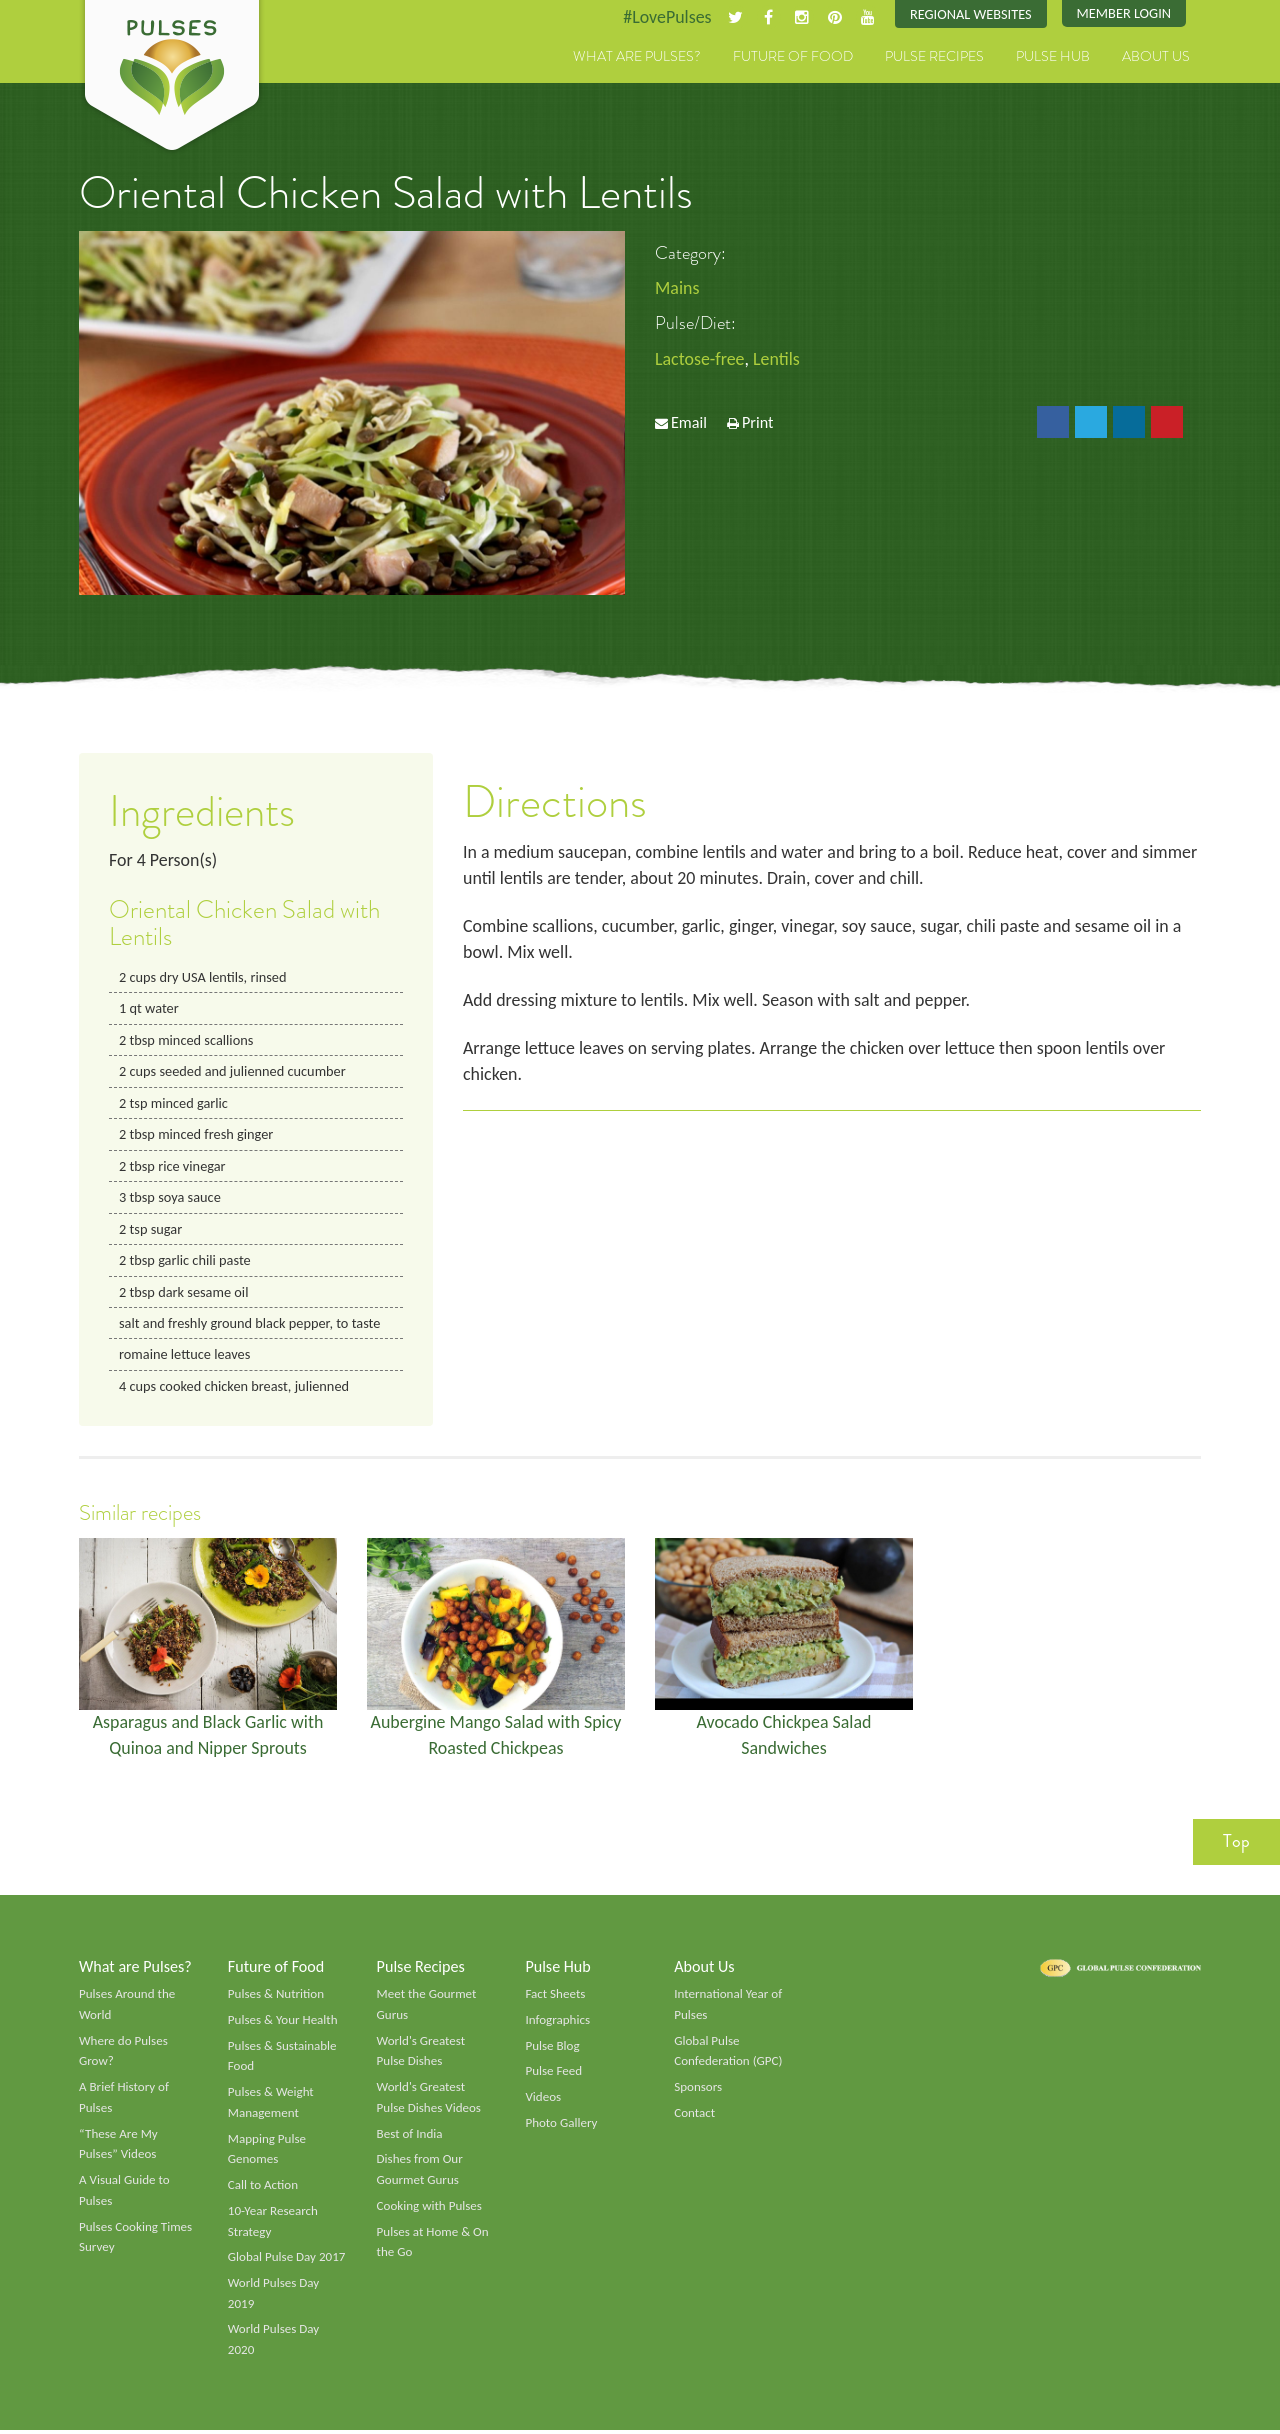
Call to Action (263, 2188)
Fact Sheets (555, 1997)
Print (758, 422)
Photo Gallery (561, 2126)
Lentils (777, 359)
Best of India (410, 2137)
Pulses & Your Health (283, 2023)
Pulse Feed (553, 2074)
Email (689, 422)
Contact (694, 2116)
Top (1236, 1844)
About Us (1156, 57)
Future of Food (793, 57)
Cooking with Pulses (430, 2209)
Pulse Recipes (934, 57)
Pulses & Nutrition (276, 1997)
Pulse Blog (552, 2048)
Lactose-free (700, 359)
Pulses (172, 78)
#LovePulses (666, 17)
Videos (543, 2100)
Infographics (557, 2023)
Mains (677, 288)
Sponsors (698, 2090)
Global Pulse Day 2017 (287, 2261)
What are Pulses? (637, 57)
